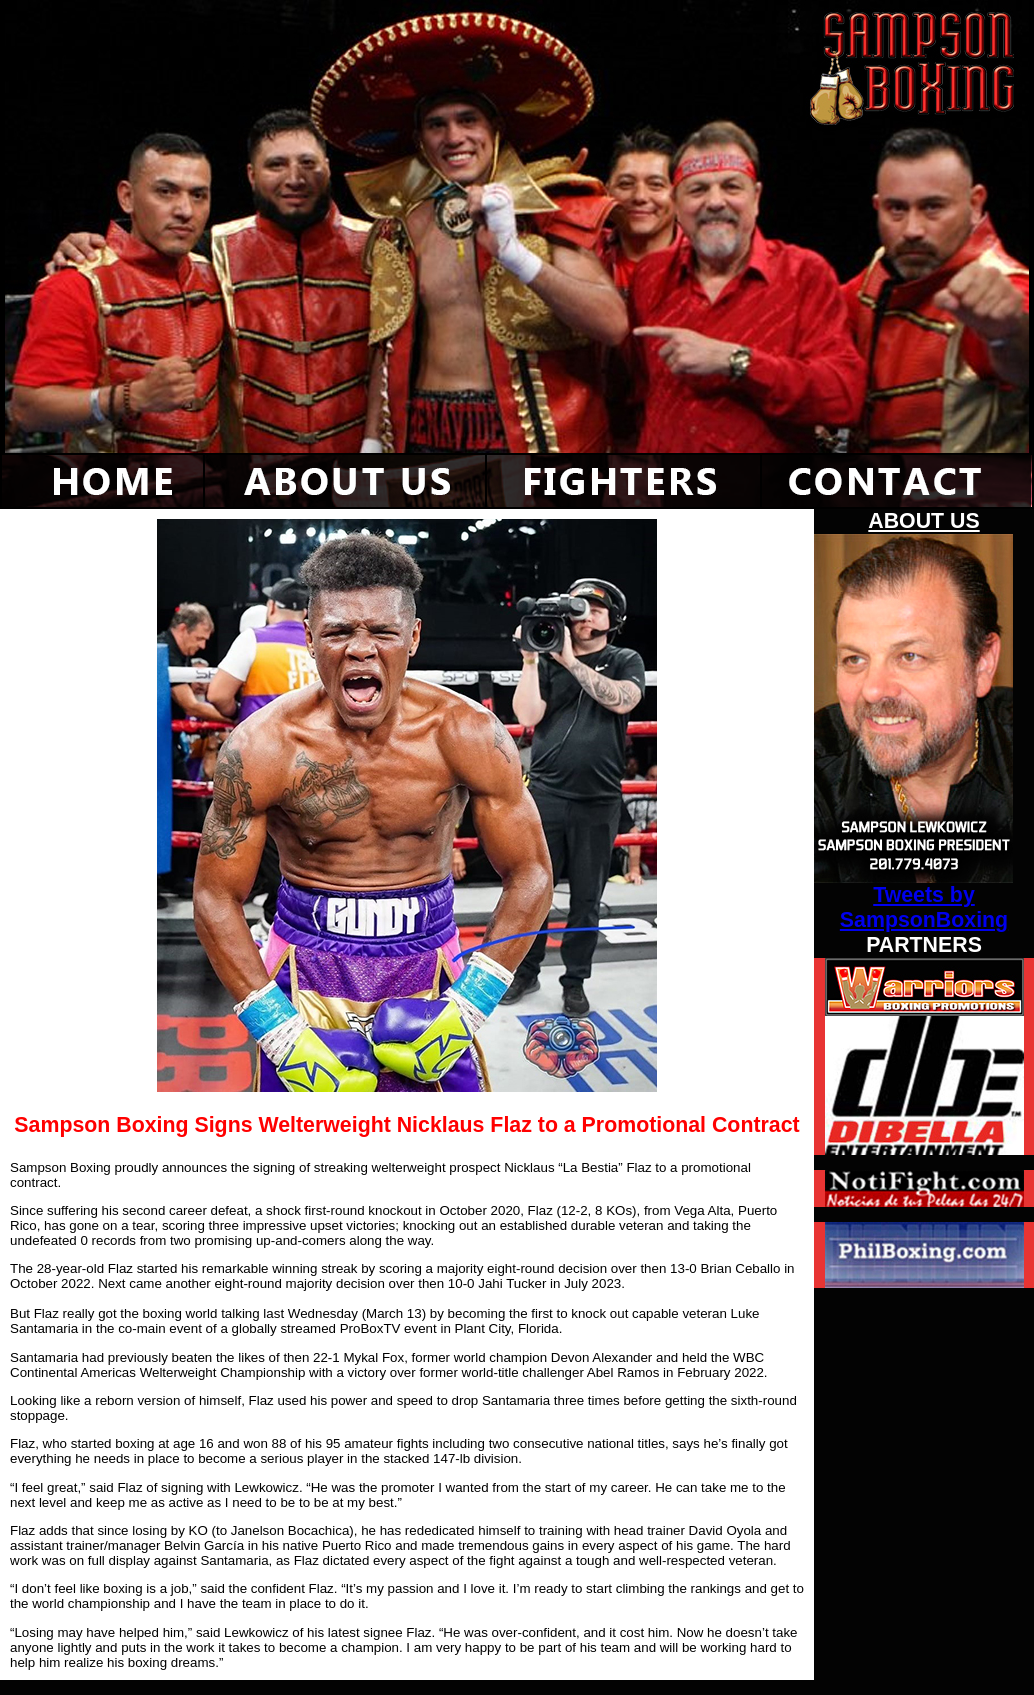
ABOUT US (923, 521)
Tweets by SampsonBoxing (924, 907)
